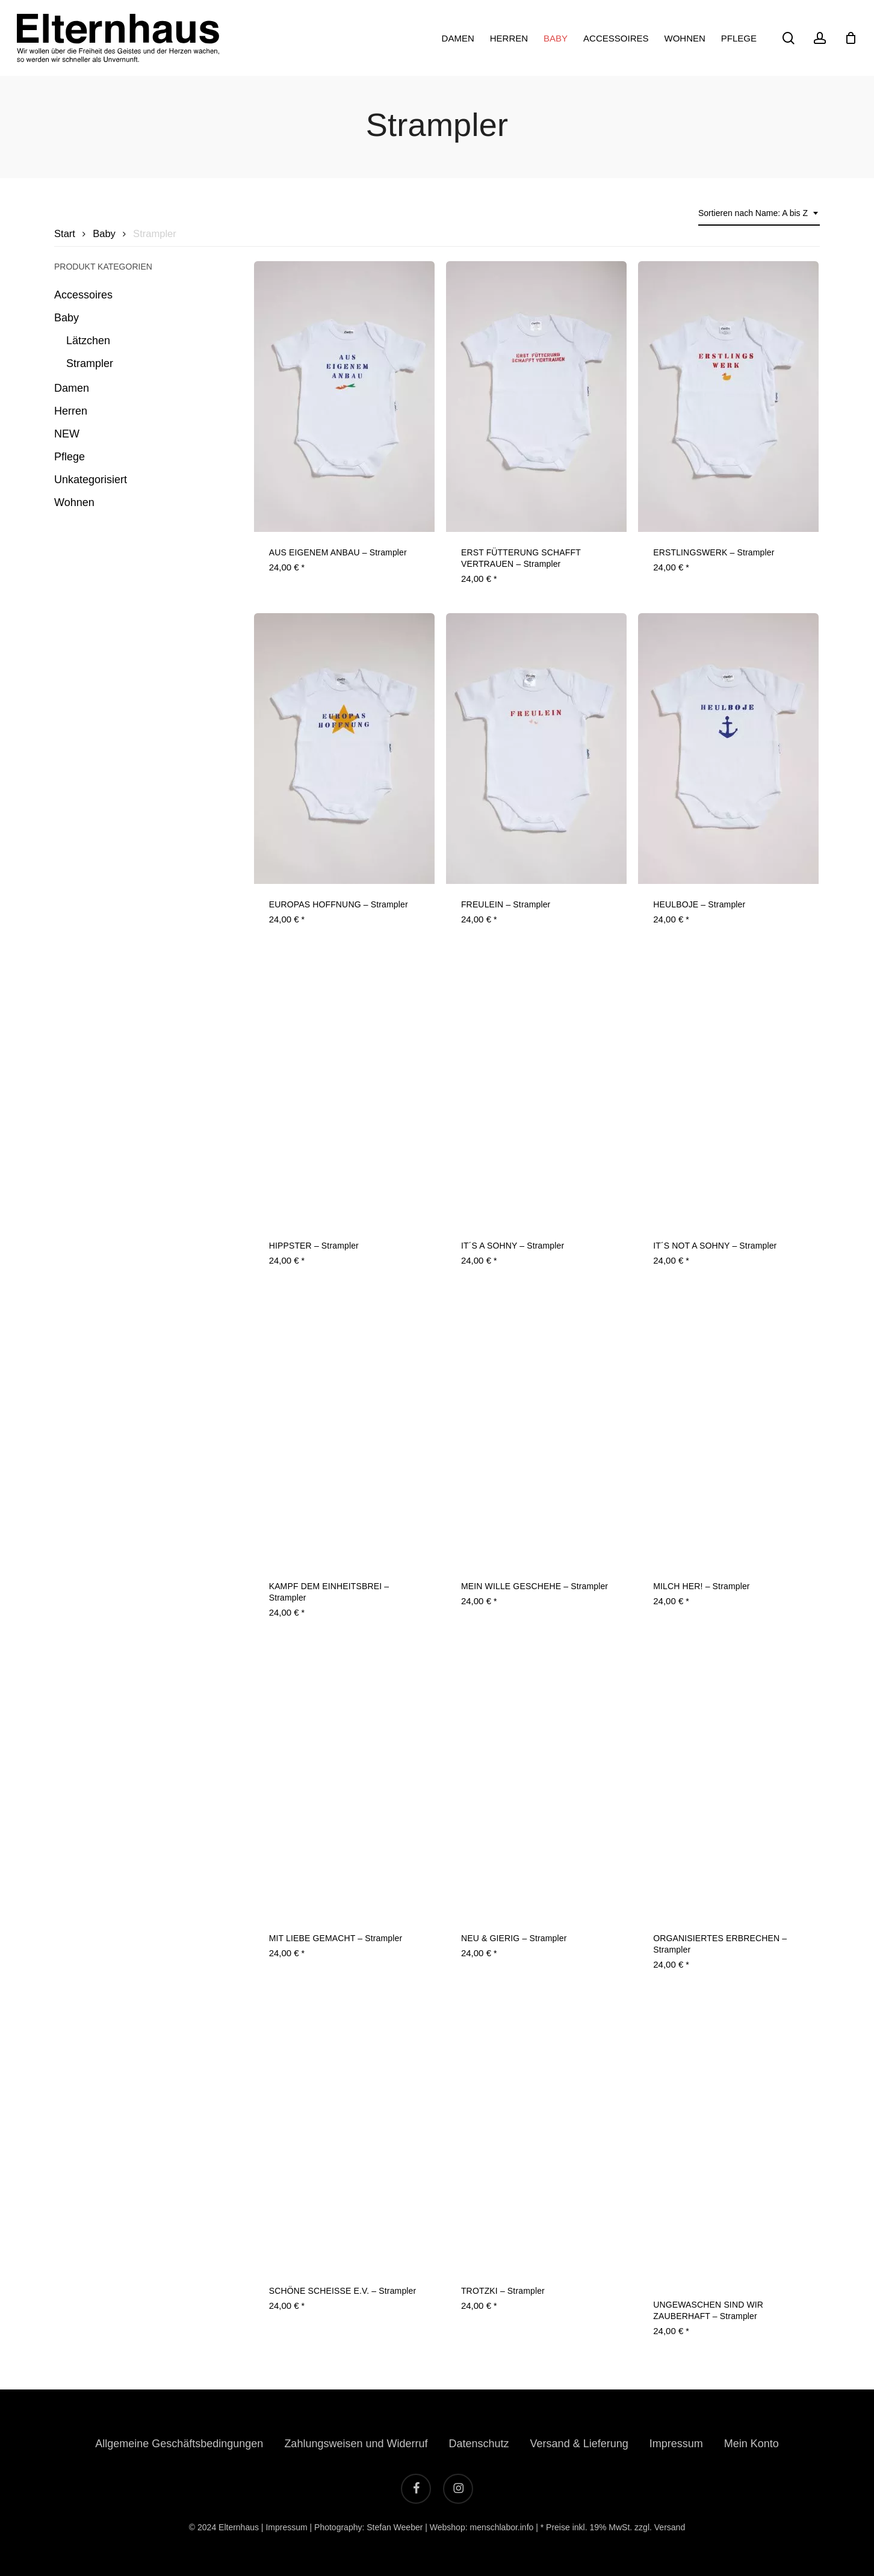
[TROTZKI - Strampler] (536, 2135)
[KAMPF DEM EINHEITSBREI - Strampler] (344, 1430)
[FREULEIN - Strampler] (536, 748)
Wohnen (74, 502)
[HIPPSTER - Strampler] (344, 1089)
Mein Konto (751, 2444)
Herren (70, 411)
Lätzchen (88, 341)
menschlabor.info (501, 2527)
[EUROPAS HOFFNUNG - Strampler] (344, 748)
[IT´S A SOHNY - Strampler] (536, 1089)
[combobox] (759, 213)
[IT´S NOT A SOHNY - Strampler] (728, 1089)
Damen (71, 388)
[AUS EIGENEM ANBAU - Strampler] (344, 396)
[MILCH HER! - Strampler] (728, 1430)
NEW (66, 434)
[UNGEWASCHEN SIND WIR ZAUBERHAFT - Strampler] (728, 2142)
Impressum (676, 2444)
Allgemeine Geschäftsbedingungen (179, 2444)
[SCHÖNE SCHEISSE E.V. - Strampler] (344, 2135)
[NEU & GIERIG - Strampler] (536, 1782)
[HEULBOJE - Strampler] (728, 748)
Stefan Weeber (395, 2527)
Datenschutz (479, 2444)
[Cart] (850, 38)
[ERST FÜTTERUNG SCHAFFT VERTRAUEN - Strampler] (536, 396)
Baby (104, 233)
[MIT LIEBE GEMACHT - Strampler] (344, 1782)
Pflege (69, 457)
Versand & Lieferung (579, 2444)
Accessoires (83, 295)
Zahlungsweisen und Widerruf (355, 2444)
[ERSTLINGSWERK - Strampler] (728, 396)
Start (64, 233)
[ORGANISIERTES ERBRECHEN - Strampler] (728, 1782)
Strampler (89, 363)
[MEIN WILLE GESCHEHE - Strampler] (536, 1430)
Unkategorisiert (90, 480)
